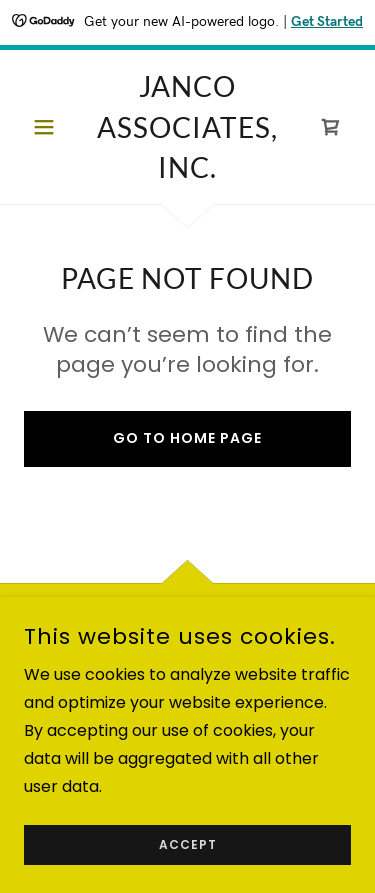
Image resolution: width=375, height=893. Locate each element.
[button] (48, 127)
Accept (188, 844)
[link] (187, 127)
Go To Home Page (187, 438)
